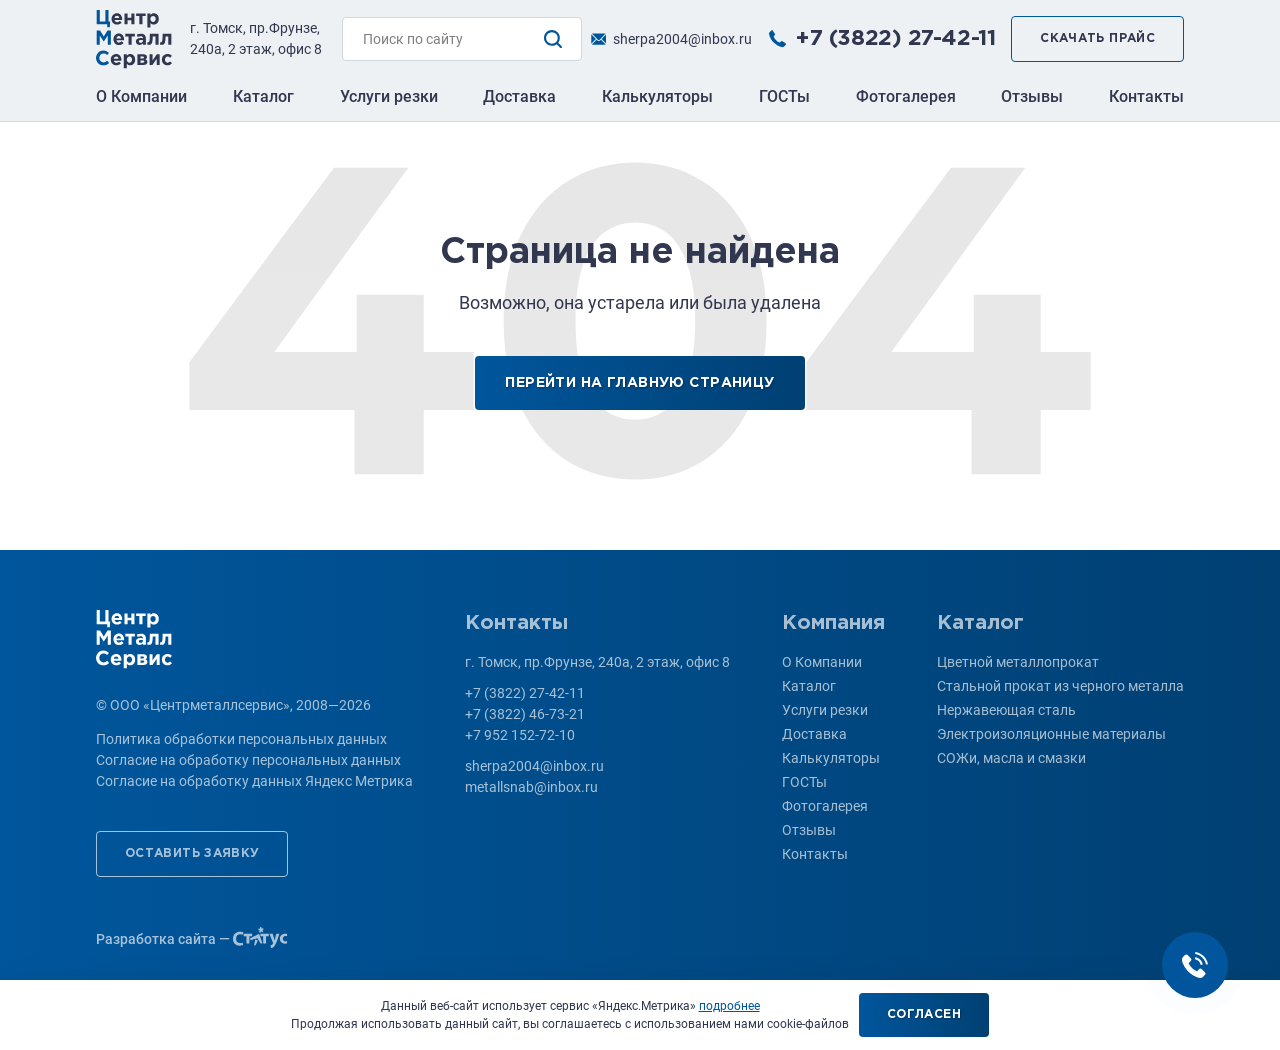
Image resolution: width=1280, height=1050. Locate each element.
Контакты (1146, 96)
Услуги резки (389, 96)
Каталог (263, 96)
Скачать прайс (1097, 38)
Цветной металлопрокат (1018, 662)
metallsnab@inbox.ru (531, 787)
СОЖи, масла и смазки (1011, 758)
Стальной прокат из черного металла (1060, 686)
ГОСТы (784, 96)
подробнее (729, 1006)
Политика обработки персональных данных (241, 739)
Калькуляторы (657, 96)
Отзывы (1032, 96)
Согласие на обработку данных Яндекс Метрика (254, 781)
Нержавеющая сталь (1006, 710)
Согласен (924, 1014)
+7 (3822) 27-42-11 (895, 39)
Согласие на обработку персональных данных (248, 760)
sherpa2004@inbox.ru (682, 39)
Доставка (519, 96)
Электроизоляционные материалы (1051, 734)
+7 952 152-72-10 (520, 735)
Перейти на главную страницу (639, 383)
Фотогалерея (906, 96)
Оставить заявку (192, 853)
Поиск (553, 39)
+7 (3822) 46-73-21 (525, 714)
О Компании (141, 96)
